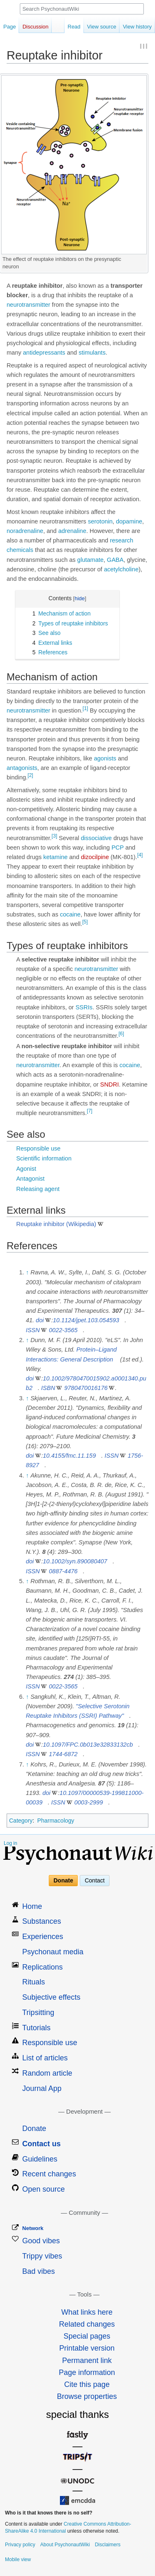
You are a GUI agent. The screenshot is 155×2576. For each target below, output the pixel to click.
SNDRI (109, 1084)
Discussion (35, 27)
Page (9, 27)
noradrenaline (25, 531)
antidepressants (44, 352)
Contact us (41, 2144)
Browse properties (87, 2396)
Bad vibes (38, 2271)
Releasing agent (38, 1189)
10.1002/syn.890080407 (75, 1561)
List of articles (45, 2058)
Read (74, 27)
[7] (89, 1111)
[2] (30, 775)
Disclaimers (107, 2545)
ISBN (48, 1388)
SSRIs (84, 1007)
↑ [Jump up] (27, 1272)
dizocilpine (95, 857)
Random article (47, 2073)
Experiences (42, 1936)
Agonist (26, 1168)
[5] (85, 922)
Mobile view (18, 2559)
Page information (87, 2372)
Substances (41, 1921)
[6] (121, 1034)
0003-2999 (88, 1802)
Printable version (86, 2348)
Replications (42, 1967)
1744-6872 (63, 1754)
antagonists (22, 768)
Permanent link (87, 2360)
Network (32, 2228)
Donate (63, 1880)
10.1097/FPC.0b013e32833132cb (88, 1744)
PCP (118, 847)
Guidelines (39, 2159)
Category (21, 1820)
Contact (95, 1880)
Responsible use (38, 1148)
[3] (54, 836)
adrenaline (72, 531)
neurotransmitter (28, 304)
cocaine (70, 914)
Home (32, 1906)
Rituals (33, 1982)
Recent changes (49, 2174)
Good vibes (41, 2241)
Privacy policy (20, 2545)
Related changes (87, 2324)
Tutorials (36, 2028)
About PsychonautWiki (65, 2545)
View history (137, 27)
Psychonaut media (52, 1952)
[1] (85, 708)
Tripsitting (38, 2012)
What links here (86, 2312)
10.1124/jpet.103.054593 (86, 1320)
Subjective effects (51, 1997)
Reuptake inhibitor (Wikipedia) (56, 1224)
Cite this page (87, 2384)
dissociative (96, 838)
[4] (140, 855)
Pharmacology (55, 1820)
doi (40, 1320)
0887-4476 (63, 1571)
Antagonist (30, 1178)
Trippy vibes (42, 2256)
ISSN (33, 1330)
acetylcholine (121, 569)
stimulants (92, 352)
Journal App (42, 2088)
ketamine (55, 857)
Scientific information (44, 1158)
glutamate (90, 559)
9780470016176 (85, 1388)
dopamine (129, 521)
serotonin (100, 521)
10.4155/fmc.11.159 (69, 1455)
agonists (105, 758)
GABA (115, 559)
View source (102, 27)
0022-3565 (63, 1330)
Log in (10, 1843)
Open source (43, 2189)
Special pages (87, 2336)
